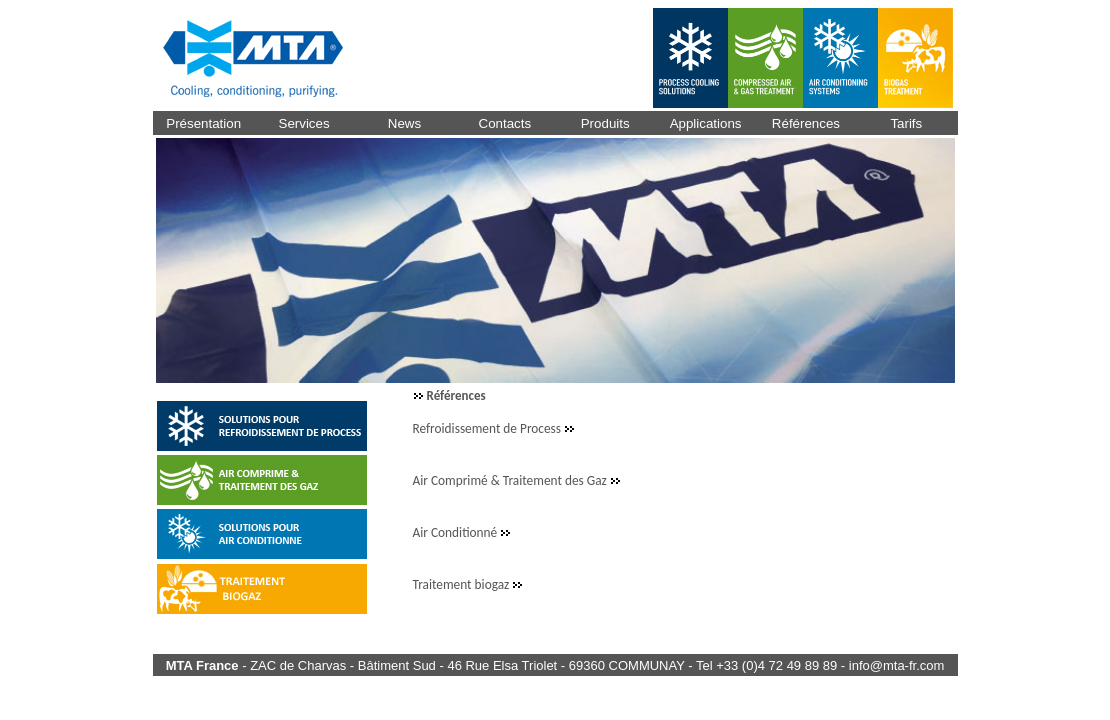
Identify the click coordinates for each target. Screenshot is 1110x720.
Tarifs (906, 123)
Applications (706, 123)
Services (304, 123)
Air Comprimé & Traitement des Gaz (511, 480)
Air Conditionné (457, 532)
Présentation (203, 123)
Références (806, 123)
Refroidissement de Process (489, 428)
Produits (605, 123)
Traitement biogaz (463, 584)
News (404, 123)
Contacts (505, 123)
